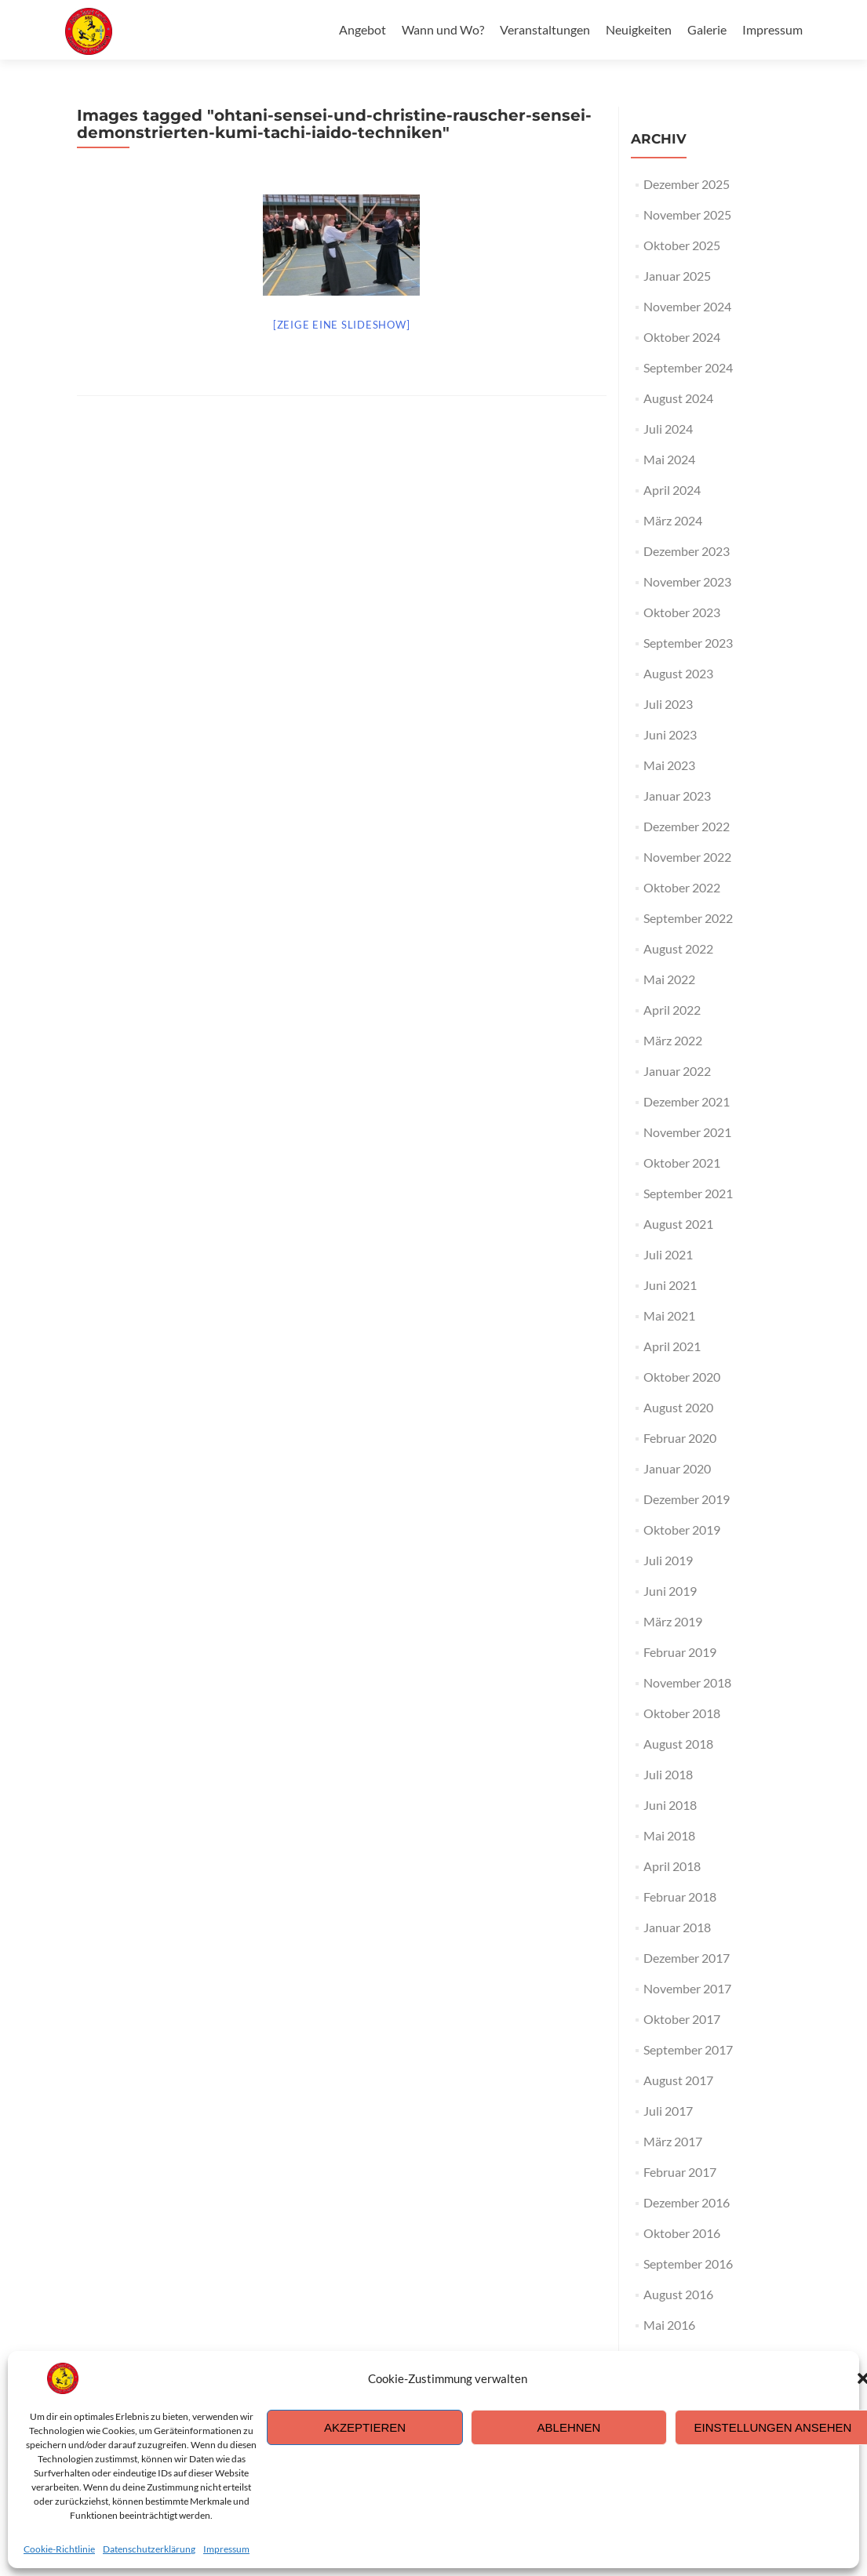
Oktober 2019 (681, 1529)
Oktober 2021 (681, 1162)
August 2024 (678, 398)
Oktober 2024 (681, 336)
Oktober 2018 (681, 1713)
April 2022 (672, 1009)
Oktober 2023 (681, 612)
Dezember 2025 (686, 183)
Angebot (362, 29)
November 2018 (687, 1682)
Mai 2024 (669, 459)
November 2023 (687, 581)
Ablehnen (569, 2427)
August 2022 (678, 948)
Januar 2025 (677, 275)
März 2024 (672, 520)
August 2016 (678, 2294)
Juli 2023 (668, 703)
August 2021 (678, 1223)
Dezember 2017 (686, 1957)
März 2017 (672, 2141)
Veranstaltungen (545, 29)
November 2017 (687, 1988)
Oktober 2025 (681, 245)
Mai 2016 (669, 2324)
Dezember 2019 (686, 1498)
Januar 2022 (677, 1070)
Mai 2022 (669, 979)
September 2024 (688, 367)
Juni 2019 (670, 1590)
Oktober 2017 (681, 2018)
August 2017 (678, 2080)
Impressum (226, 2549)
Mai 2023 (669, 765)
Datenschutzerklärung (149, 2549)
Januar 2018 (677, 1927)
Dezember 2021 (686, 1101)
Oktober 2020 (681, 1376)
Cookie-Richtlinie (59, 2549)
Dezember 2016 (686, 2202)
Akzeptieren (365, 2427)
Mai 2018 (669, 1835)
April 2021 (672, 1346)
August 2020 (678, 1407)
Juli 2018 (668, 1774)
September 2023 (688, 642)
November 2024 (687, 306)
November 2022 (687, 856)
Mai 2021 (669, 1315)
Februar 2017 (679, 2171)
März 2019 (672, 1621)
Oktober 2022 (681, 887)
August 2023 (678, 673)
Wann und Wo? (443, 29)
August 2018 (678, 1743)
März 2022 (672, 1040)
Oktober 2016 (681, 2232)
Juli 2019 (668, 1560)
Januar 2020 (677, 1468)
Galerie (707, 29)
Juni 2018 (670, 1804)
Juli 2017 (668, 2110)
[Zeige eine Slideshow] (341, 324)
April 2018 (672, 1865)
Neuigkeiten (639, 29)
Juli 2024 (668, 428)
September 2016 (688, 2263)
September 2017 (688, 2049)
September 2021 (688, 1193)
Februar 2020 (679, 1437)
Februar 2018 (679, 1896)
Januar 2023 (677, 795)
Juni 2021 (670, 1284)
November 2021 (687, 1132)
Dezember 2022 (686, 826)
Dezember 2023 (686, 550)
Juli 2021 (668, 1254)
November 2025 (687, 214)
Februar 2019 (679, 1651)
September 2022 (688, 917)
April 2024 (672, 489)
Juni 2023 (670, 734)
